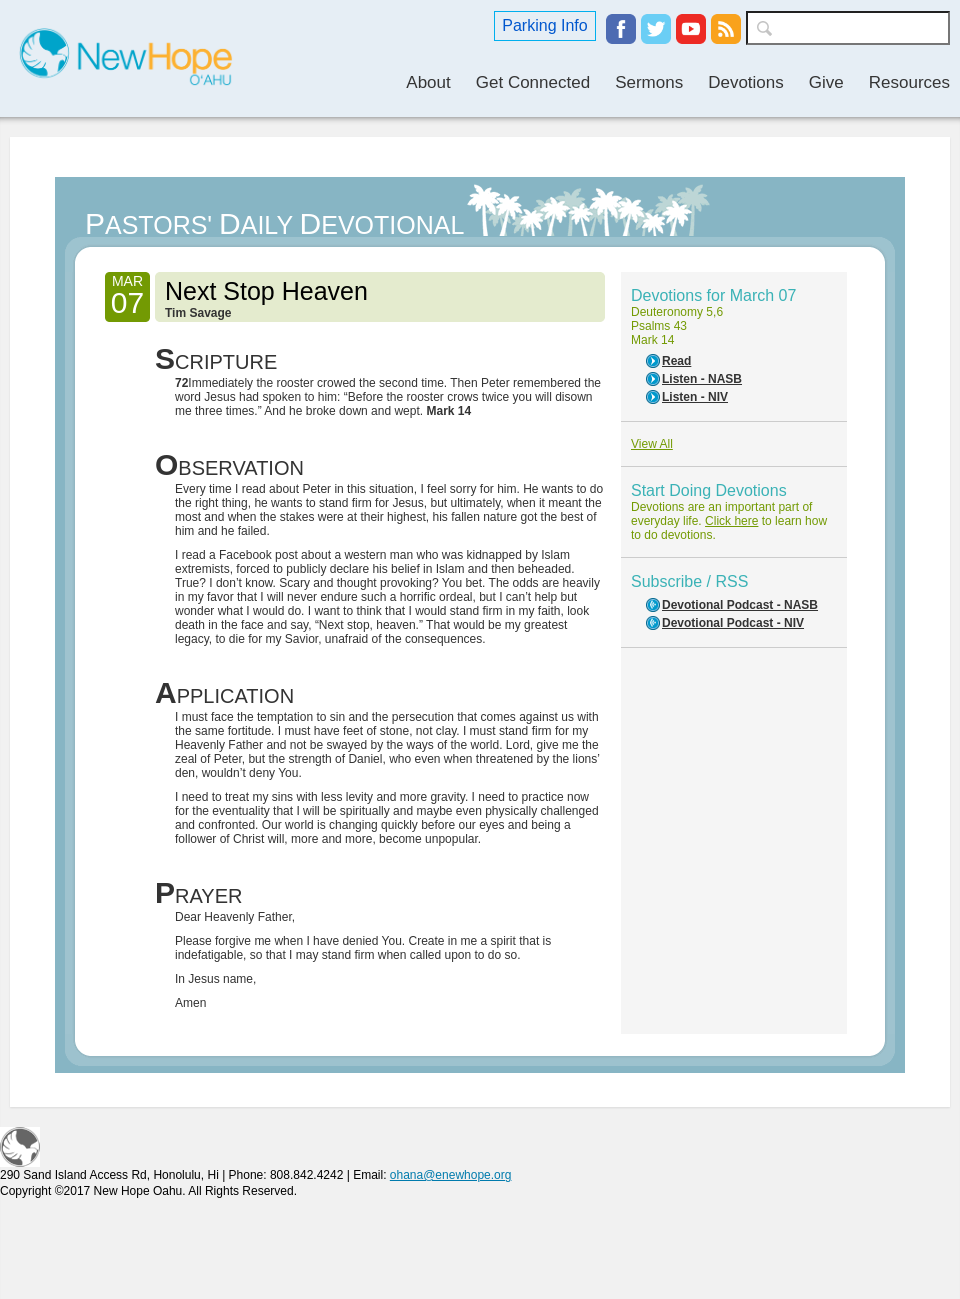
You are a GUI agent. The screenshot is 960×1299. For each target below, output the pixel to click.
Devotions (746, 82)
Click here (731, 521)
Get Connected (533, 82)
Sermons (649, 82)
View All (652, 444)
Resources (909, 82)
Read (676, 361)
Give (826, 82)
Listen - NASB (702, 379)
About (428, 82)
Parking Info (544, 25)
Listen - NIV (695, 397)
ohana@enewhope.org (451, 1175)
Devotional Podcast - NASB (740, 605)
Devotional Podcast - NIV (733, 623)
